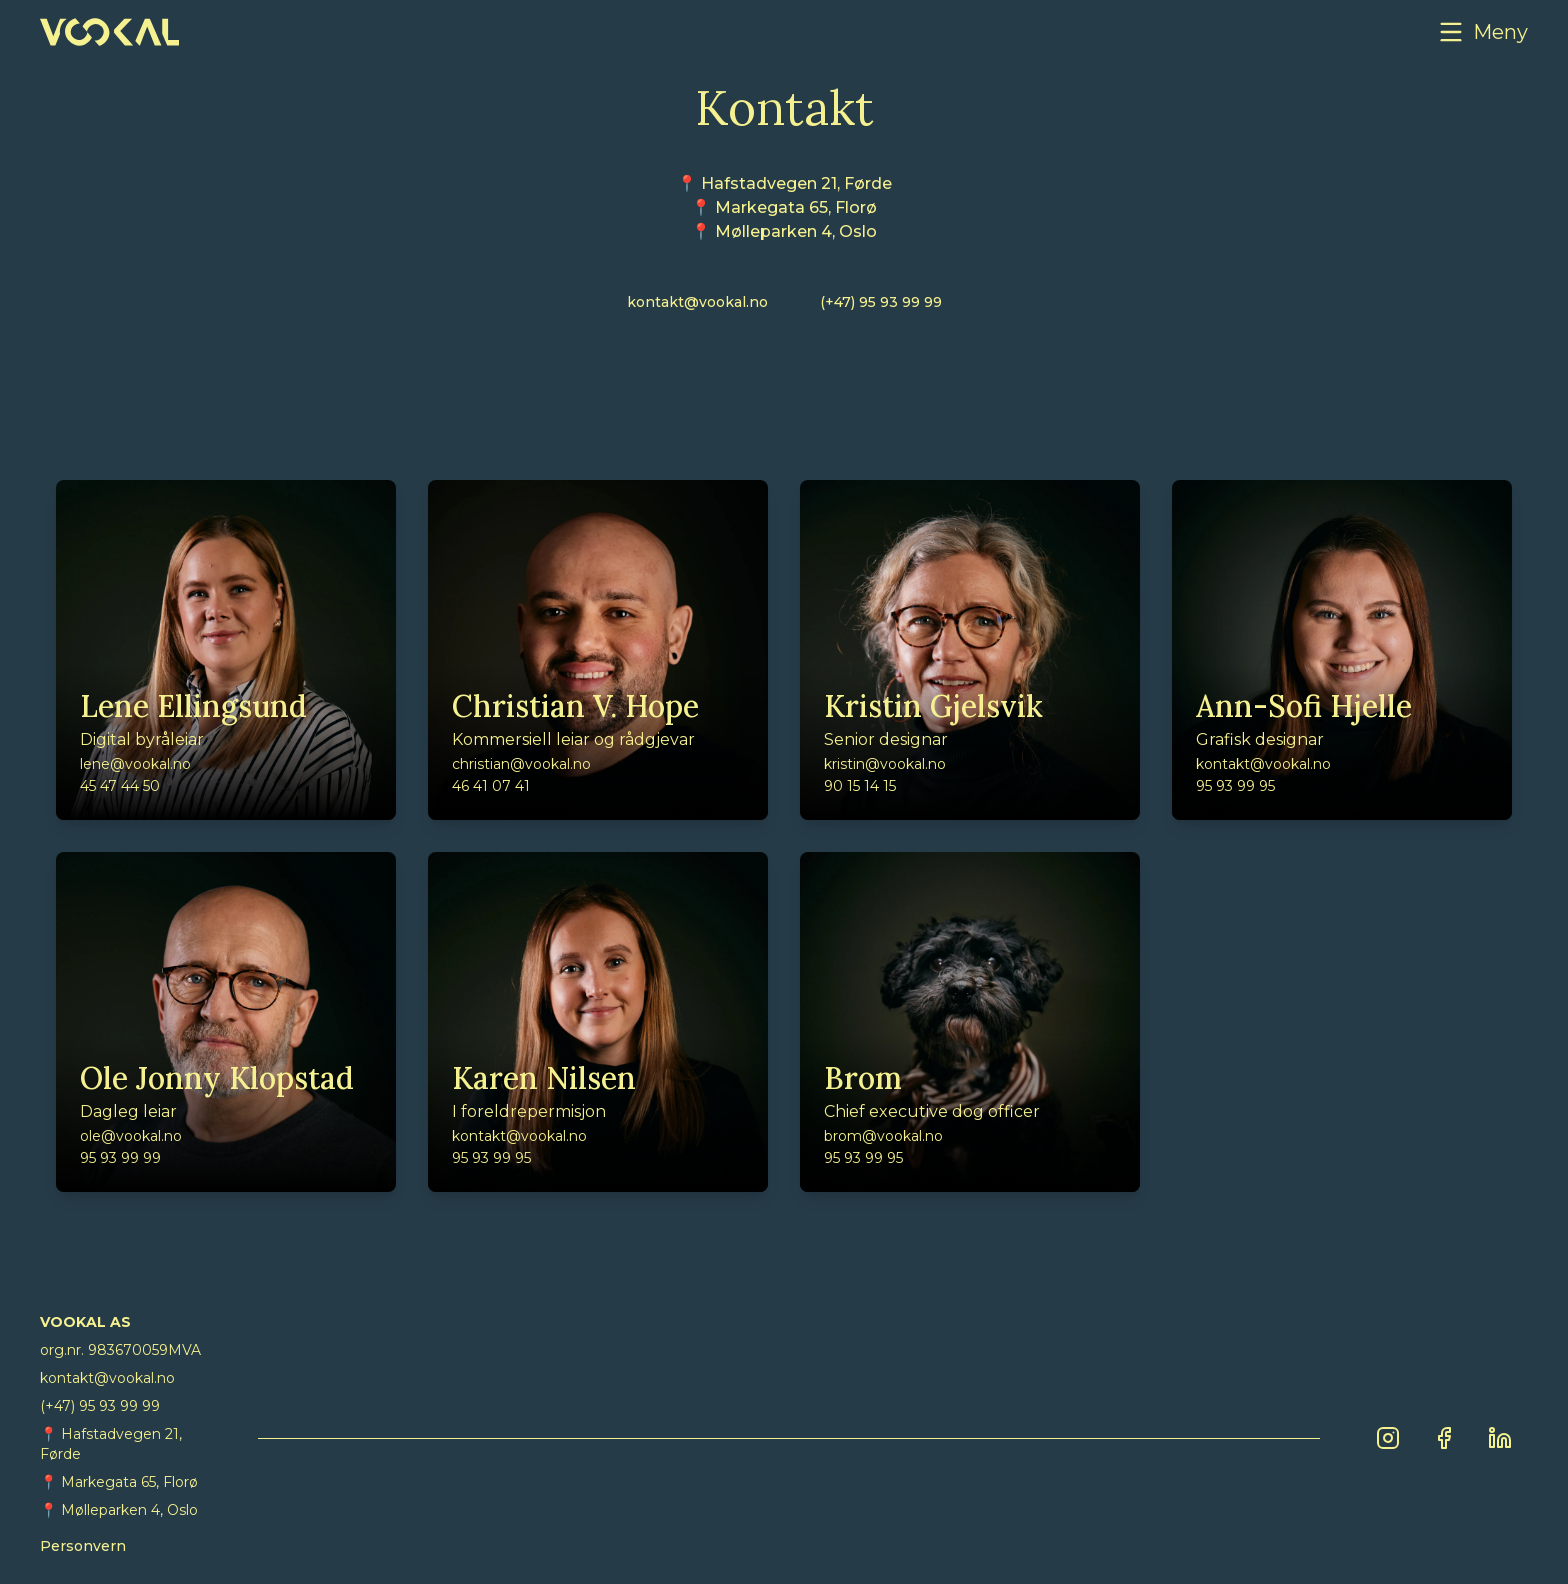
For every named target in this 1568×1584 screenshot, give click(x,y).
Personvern (83, 1546)
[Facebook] (1444, 1438)
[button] (1482, 32)
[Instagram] (1388, 1438)
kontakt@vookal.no (697, 302)
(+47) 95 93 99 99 (881, 302)
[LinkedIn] (1500, 1438)
